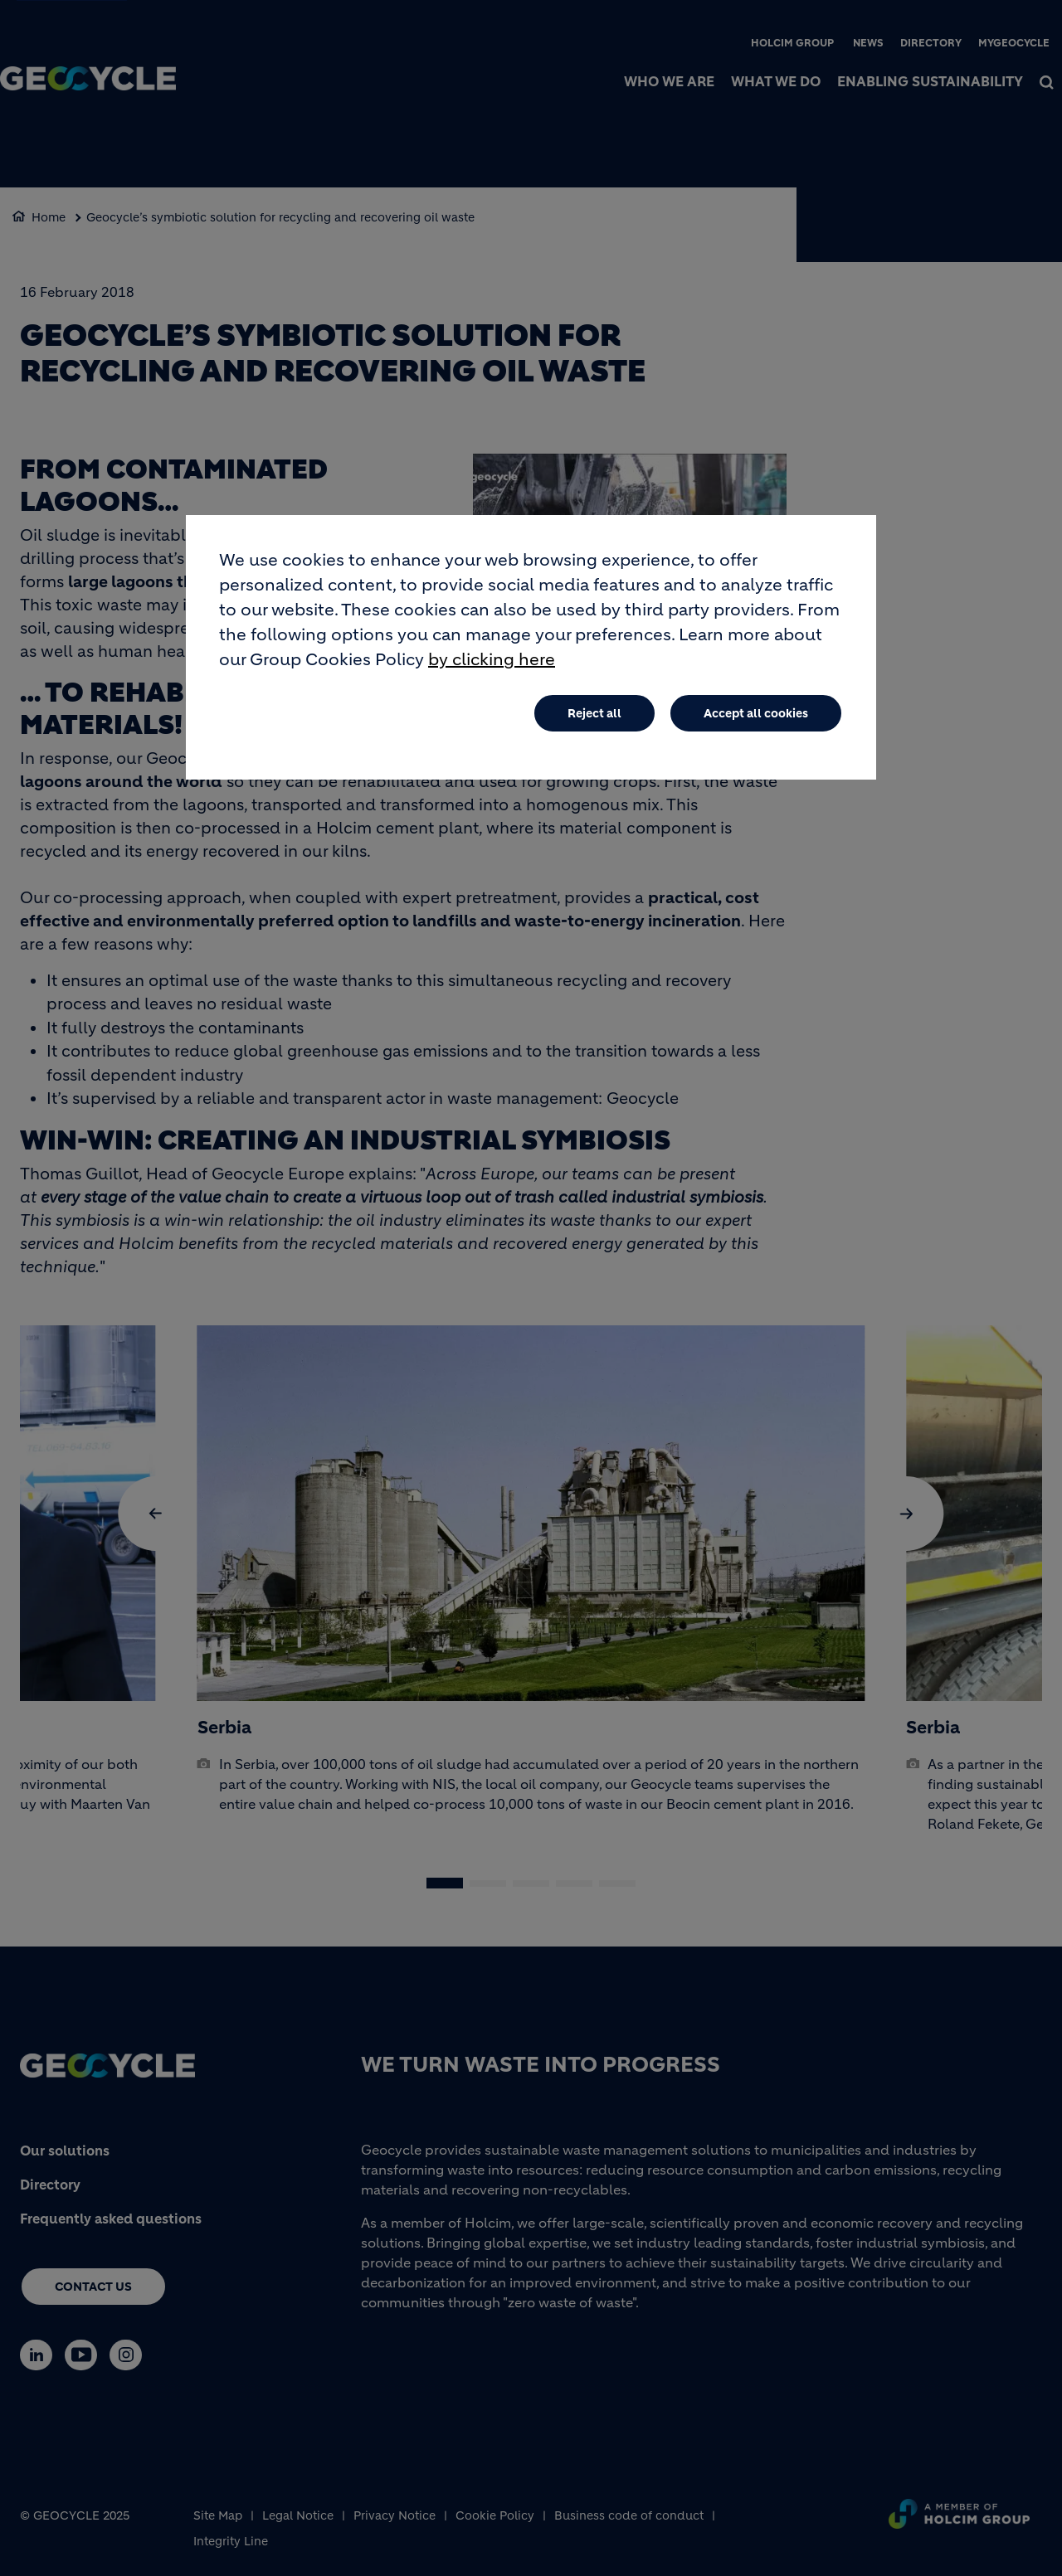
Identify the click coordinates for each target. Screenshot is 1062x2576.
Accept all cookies (756, 713)
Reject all (594, 713)
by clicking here (491, 659)
